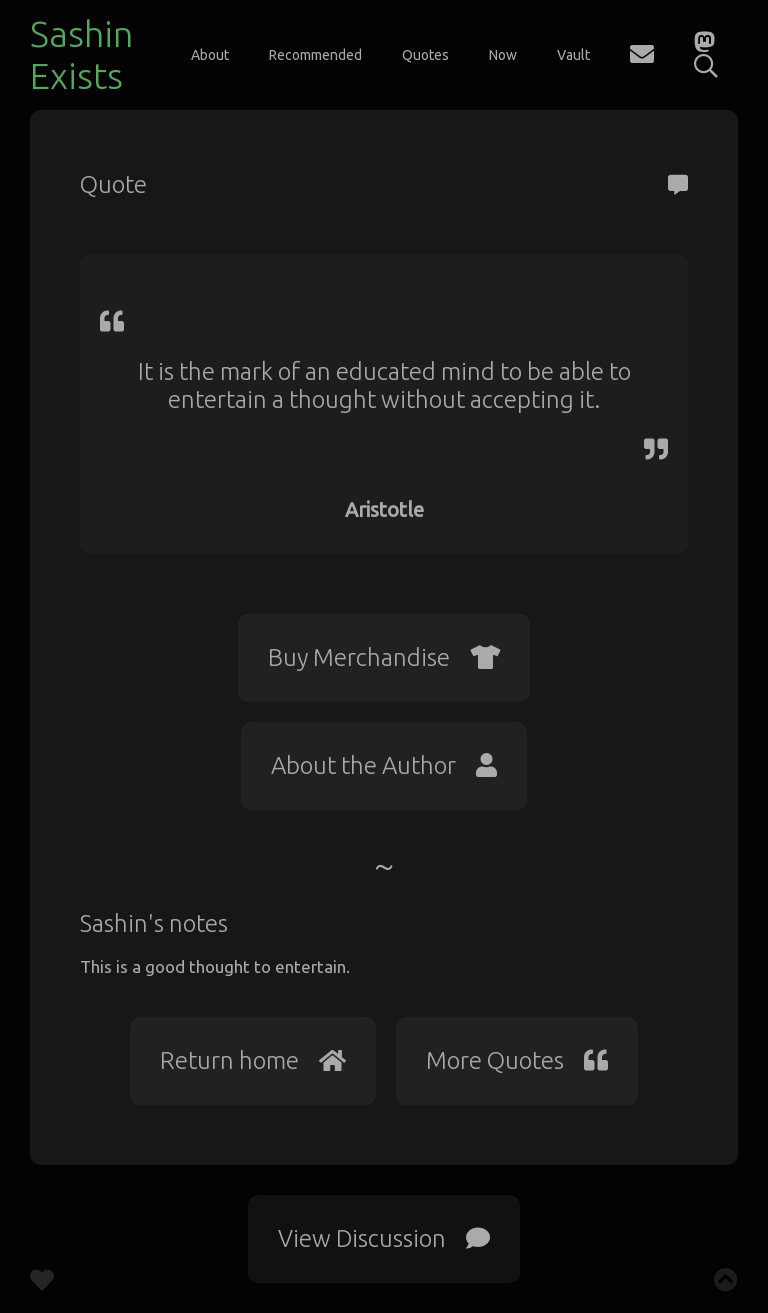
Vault (573, 55)
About (210, 55)
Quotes (425, 55)
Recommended (315, 55)
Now (503, 55)
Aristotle (384, 509)
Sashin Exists (81, 54)
